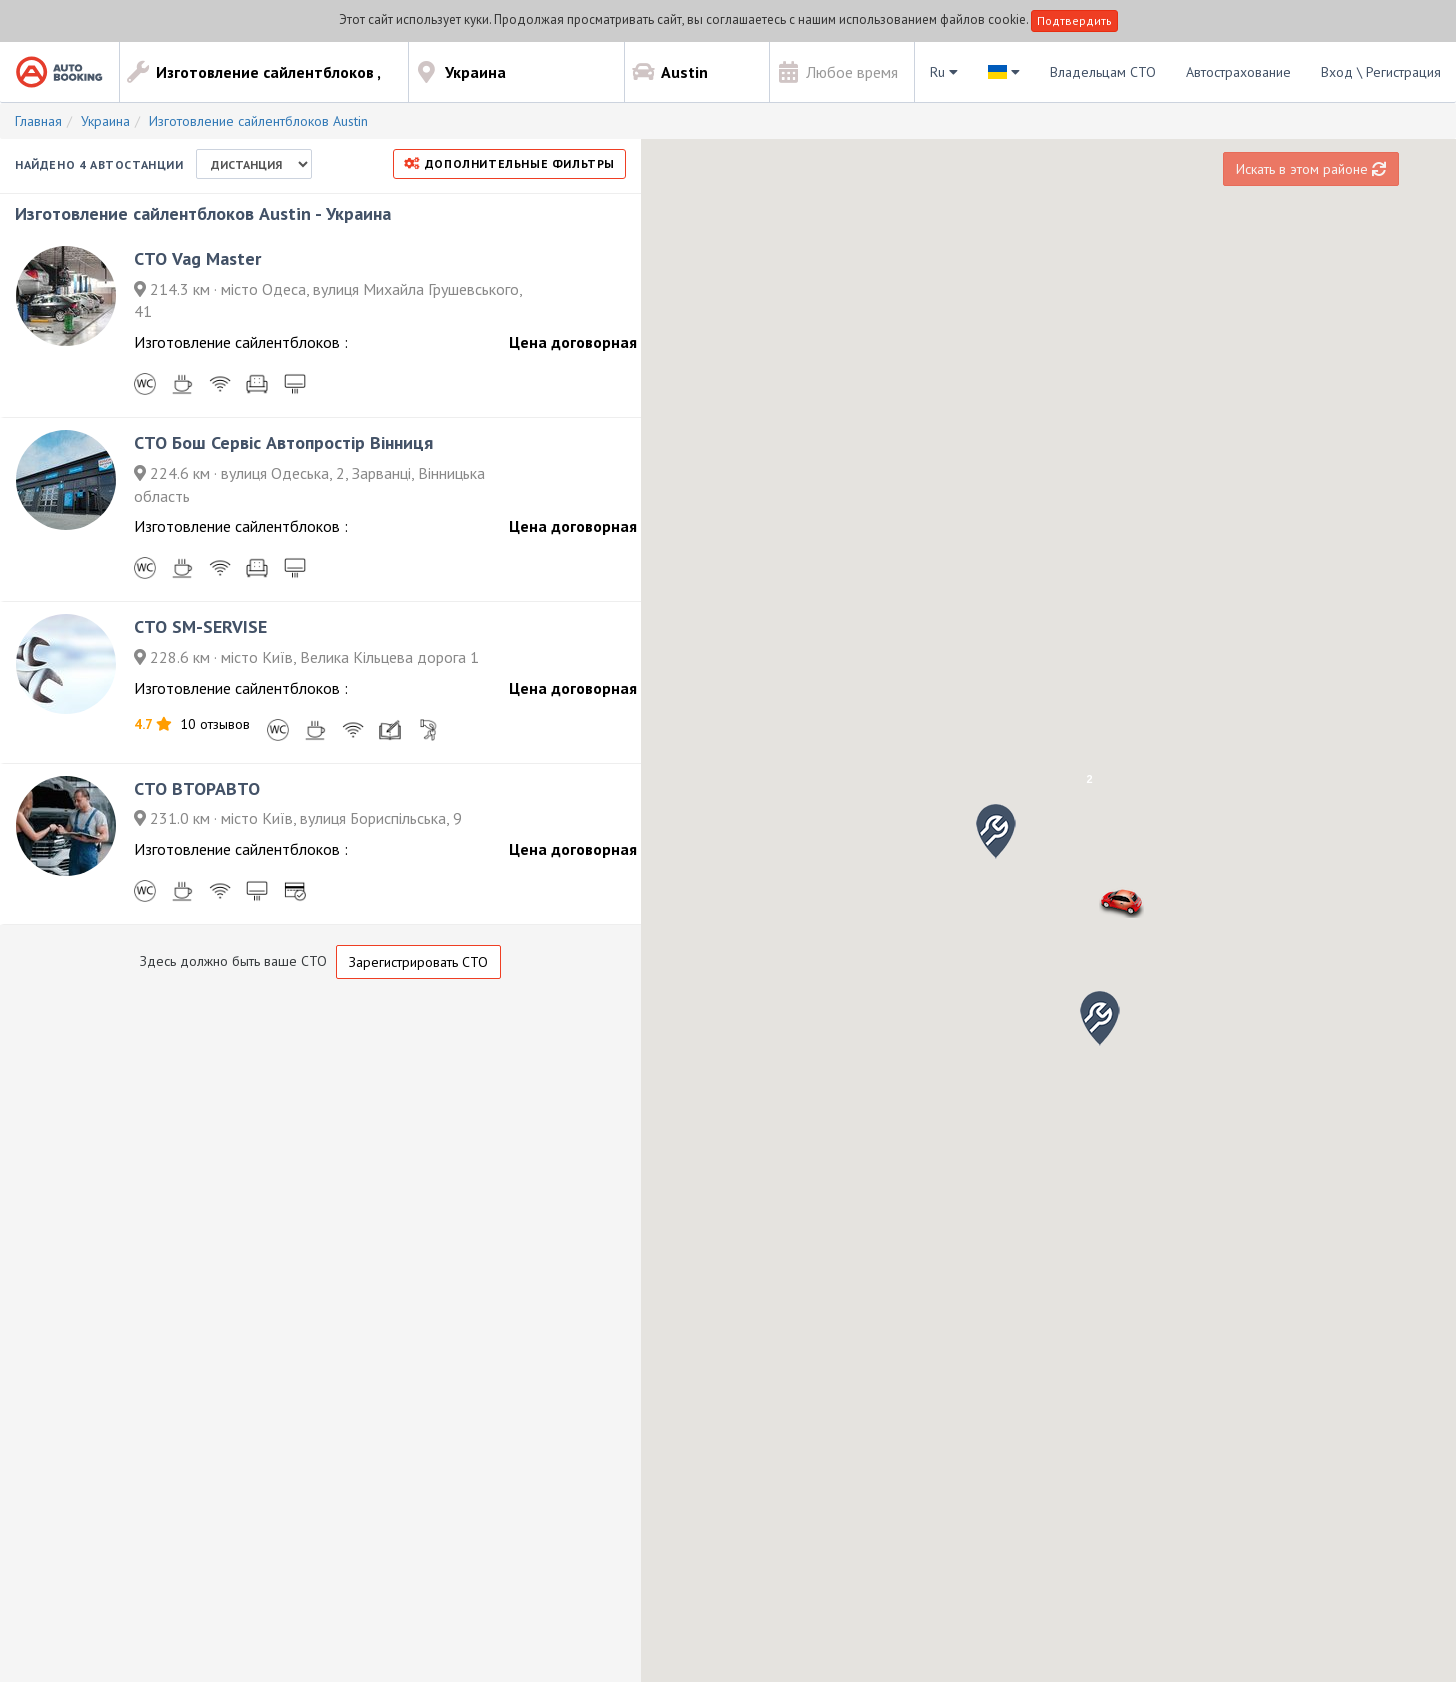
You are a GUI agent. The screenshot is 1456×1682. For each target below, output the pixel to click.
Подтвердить (1074, 20)
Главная (38, 121)
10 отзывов (215, 724)
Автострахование (1238, 72)
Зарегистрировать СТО (418, 962)
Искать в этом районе (1311, 169)
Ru (944, 72)
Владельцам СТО (1103, 72)
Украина (105, 121)
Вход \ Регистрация (1381, 72)
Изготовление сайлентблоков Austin (258, 121)
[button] (1100, 1018)
